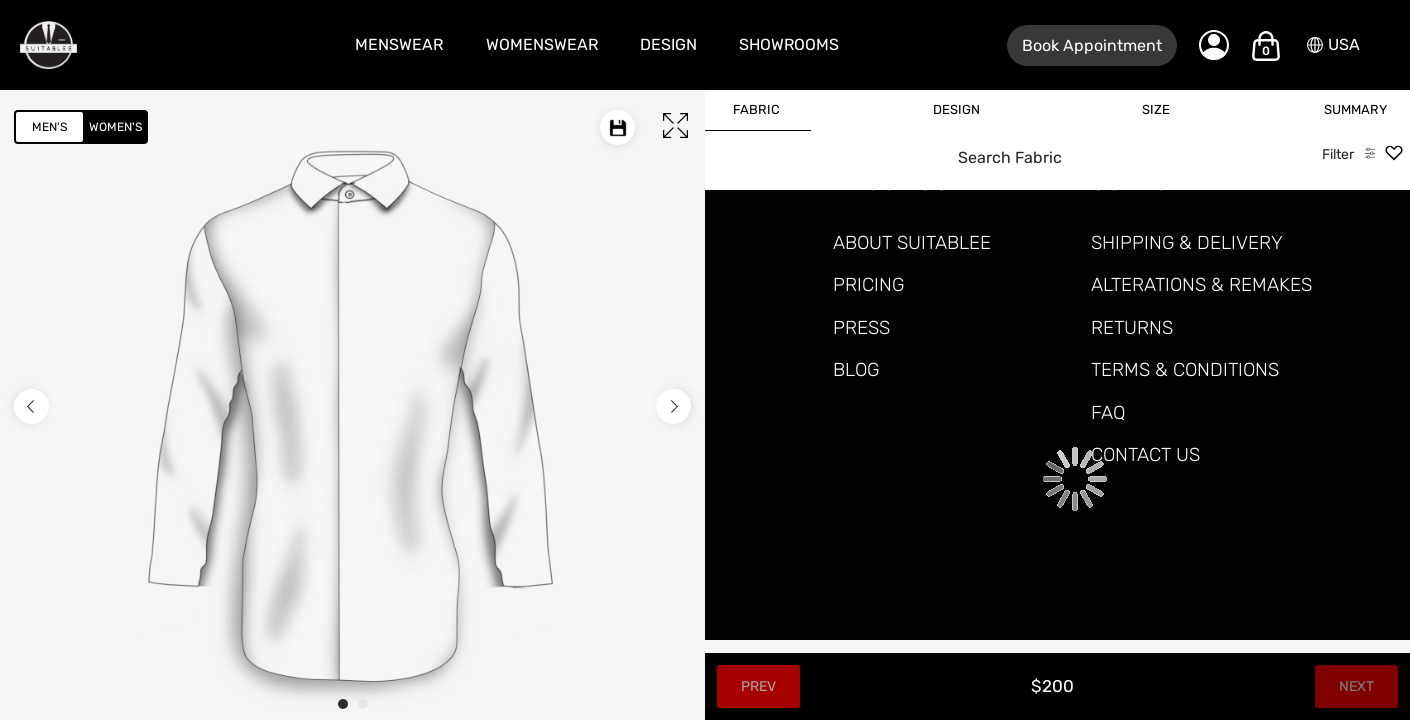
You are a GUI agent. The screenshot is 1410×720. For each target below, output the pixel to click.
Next (1356, 686)
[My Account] (1214, 45)
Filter (1338, 154)
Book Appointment (1092, 45)
